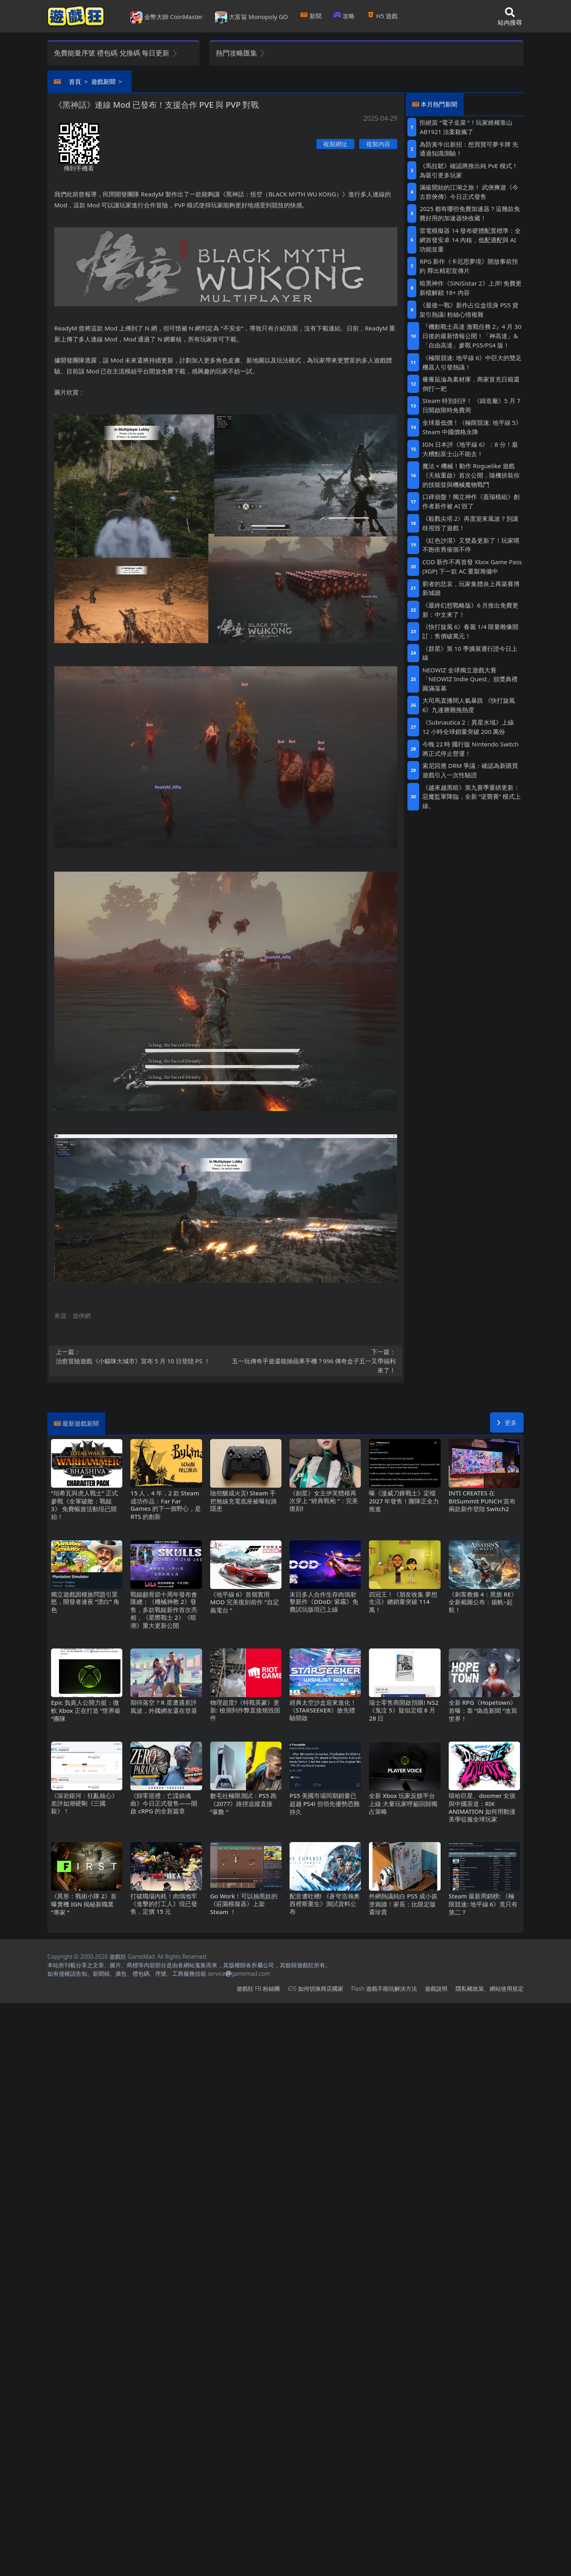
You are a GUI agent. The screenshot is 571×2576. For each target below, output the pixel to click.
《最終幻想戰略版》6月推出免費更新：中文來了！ (470, 609)
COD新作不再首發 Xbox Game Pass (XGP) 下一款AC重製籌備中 (472, 566)
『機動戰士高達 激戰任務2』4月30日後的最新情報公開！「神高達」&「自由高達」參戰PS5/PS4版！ (471, 335)
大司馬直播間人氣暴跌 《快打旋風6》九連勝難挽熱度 (468, 705)
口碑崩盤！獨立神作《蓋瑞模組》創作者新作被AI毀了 (471, 501)
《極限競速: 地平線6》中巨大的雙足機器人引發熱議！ (472, 362)
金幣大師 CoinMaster (166, 17)
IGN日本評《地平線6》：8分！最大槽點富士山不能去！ (470, 449)
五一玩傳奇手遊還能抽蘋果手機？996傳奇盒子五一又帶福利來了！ (313, 1360)
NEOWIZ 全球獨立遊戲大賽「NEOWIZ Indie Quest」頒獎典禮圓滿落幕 (470, 679)
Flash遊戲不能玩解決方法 (384, 1988)
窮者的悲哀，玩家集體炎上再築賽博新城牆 (471, 588)
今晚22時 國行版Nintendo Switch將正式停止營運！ (470, 748)
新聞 (311, 16)
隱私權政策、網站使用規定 (490, 1988)
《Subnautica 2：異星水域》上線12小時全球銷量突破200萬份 (468, 727)
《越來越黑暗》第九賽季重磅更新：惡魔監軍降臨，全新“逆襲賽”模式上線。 (471, 796)
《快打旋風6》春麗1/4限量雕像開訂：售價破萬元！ (470, 631)
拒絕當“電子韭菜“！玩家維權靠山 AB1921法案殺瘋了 (466, 127)
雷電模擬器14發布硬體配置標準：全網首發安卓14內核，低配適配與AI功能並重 (470, 239)
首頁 (75, 81)
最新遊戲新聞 (80, 1423)
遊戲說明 (436, 1988)
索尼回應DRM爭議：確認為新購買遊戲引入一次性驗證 (470, 770)
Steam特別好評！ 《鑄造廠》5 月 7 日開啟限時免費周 (471, 405)
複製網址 (335, 144)
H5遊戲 (382, 16)
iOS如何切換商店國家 (315, 1988)
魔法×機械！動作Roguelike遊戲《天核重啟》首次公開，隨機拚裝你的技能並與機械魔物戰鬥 (471, 475)
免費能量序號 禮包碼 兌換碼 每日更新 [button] (116, 53)
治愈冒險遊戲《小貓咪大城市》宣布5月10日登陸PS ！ (138, 1356)
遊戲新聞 (103, 81)
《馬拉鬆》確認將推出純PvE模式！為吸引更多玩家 (469, 170)
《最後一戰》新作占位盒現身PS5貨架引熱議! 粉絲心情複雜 (469, 309)
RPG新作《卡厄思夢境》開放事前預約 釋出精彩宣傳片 (469, 266)
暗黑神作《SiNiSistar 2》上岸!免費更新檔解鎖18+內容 (471, 287)
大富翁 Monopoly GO (251, 17)
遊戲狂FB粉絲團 (258, 1988)
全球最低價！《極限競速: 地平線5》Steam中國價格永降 (472, 427)
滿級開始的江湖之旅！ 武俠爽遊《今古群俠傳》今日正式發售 (469, 191)
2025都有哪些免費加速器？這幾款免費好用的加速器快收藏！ (470, 213)
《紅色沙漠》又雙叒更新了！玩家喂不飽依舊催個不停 (471, 545)
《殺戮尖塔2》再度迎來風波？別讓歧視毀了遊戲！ (470, 523)
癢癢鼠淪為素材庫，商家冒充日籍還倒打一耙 (471, 383)
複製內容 (378, 144)
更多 (507, 1422)
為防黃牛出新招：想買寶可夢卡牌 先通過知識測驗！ (469, 149)
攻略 (344, 16)
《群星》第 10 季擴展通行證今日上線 (470, 653)
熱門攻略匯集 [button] (241, 53)
